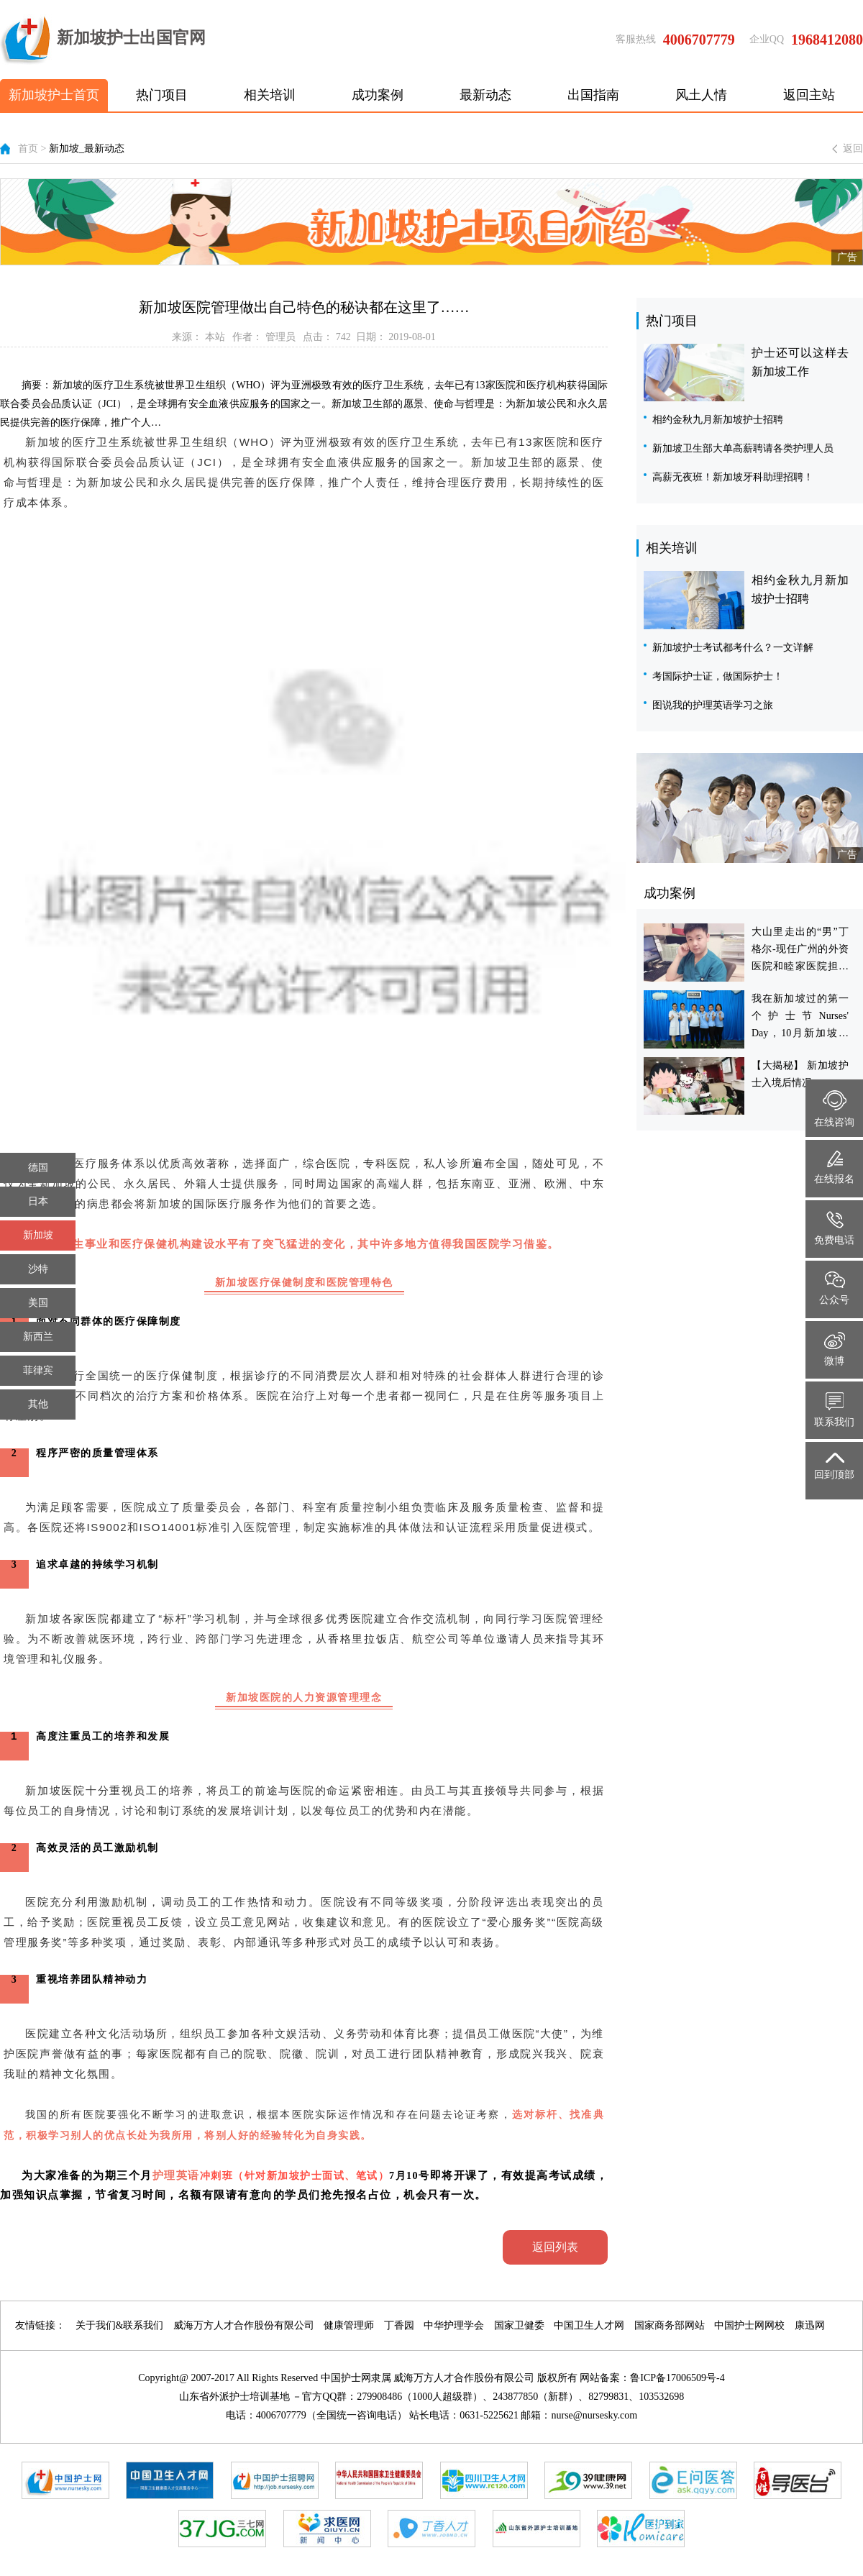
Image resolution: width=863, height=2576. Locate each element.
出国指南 (593, 95)
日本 (38, 1201)
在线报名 (834, 1167)
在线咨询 (834, 1109)
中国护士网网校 (749, 2325)
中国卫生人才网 (589, 2325)
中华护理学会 (454, 2325)
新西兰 (38, 1336)
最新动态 (485, 95)
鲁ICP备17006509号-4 (677, 2377)
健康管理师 (349, 2325)
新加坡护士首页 (54, 95)
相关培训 (270, 95)
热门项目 (162, 95)
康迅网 (810, 2325)
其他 (38, 1404)
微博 (834, 1349)
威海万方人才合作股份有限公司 (243, 2325)
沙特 (38, 1269)
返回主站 (809, 95)
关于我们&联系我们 (120, 2325)
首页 (28, 148)
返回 (853, 148)
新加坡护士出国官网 (103, 39)
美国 (38, 1302)
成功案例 (377, 95)
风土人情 (701, 95)
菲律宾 (38, 1370)
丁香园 (399, 2325)
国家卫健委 (519, 2325)
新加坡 (38, 1235)
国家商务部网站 (669, 2325)
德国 (38, 1167)
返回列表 (555, 2247)
